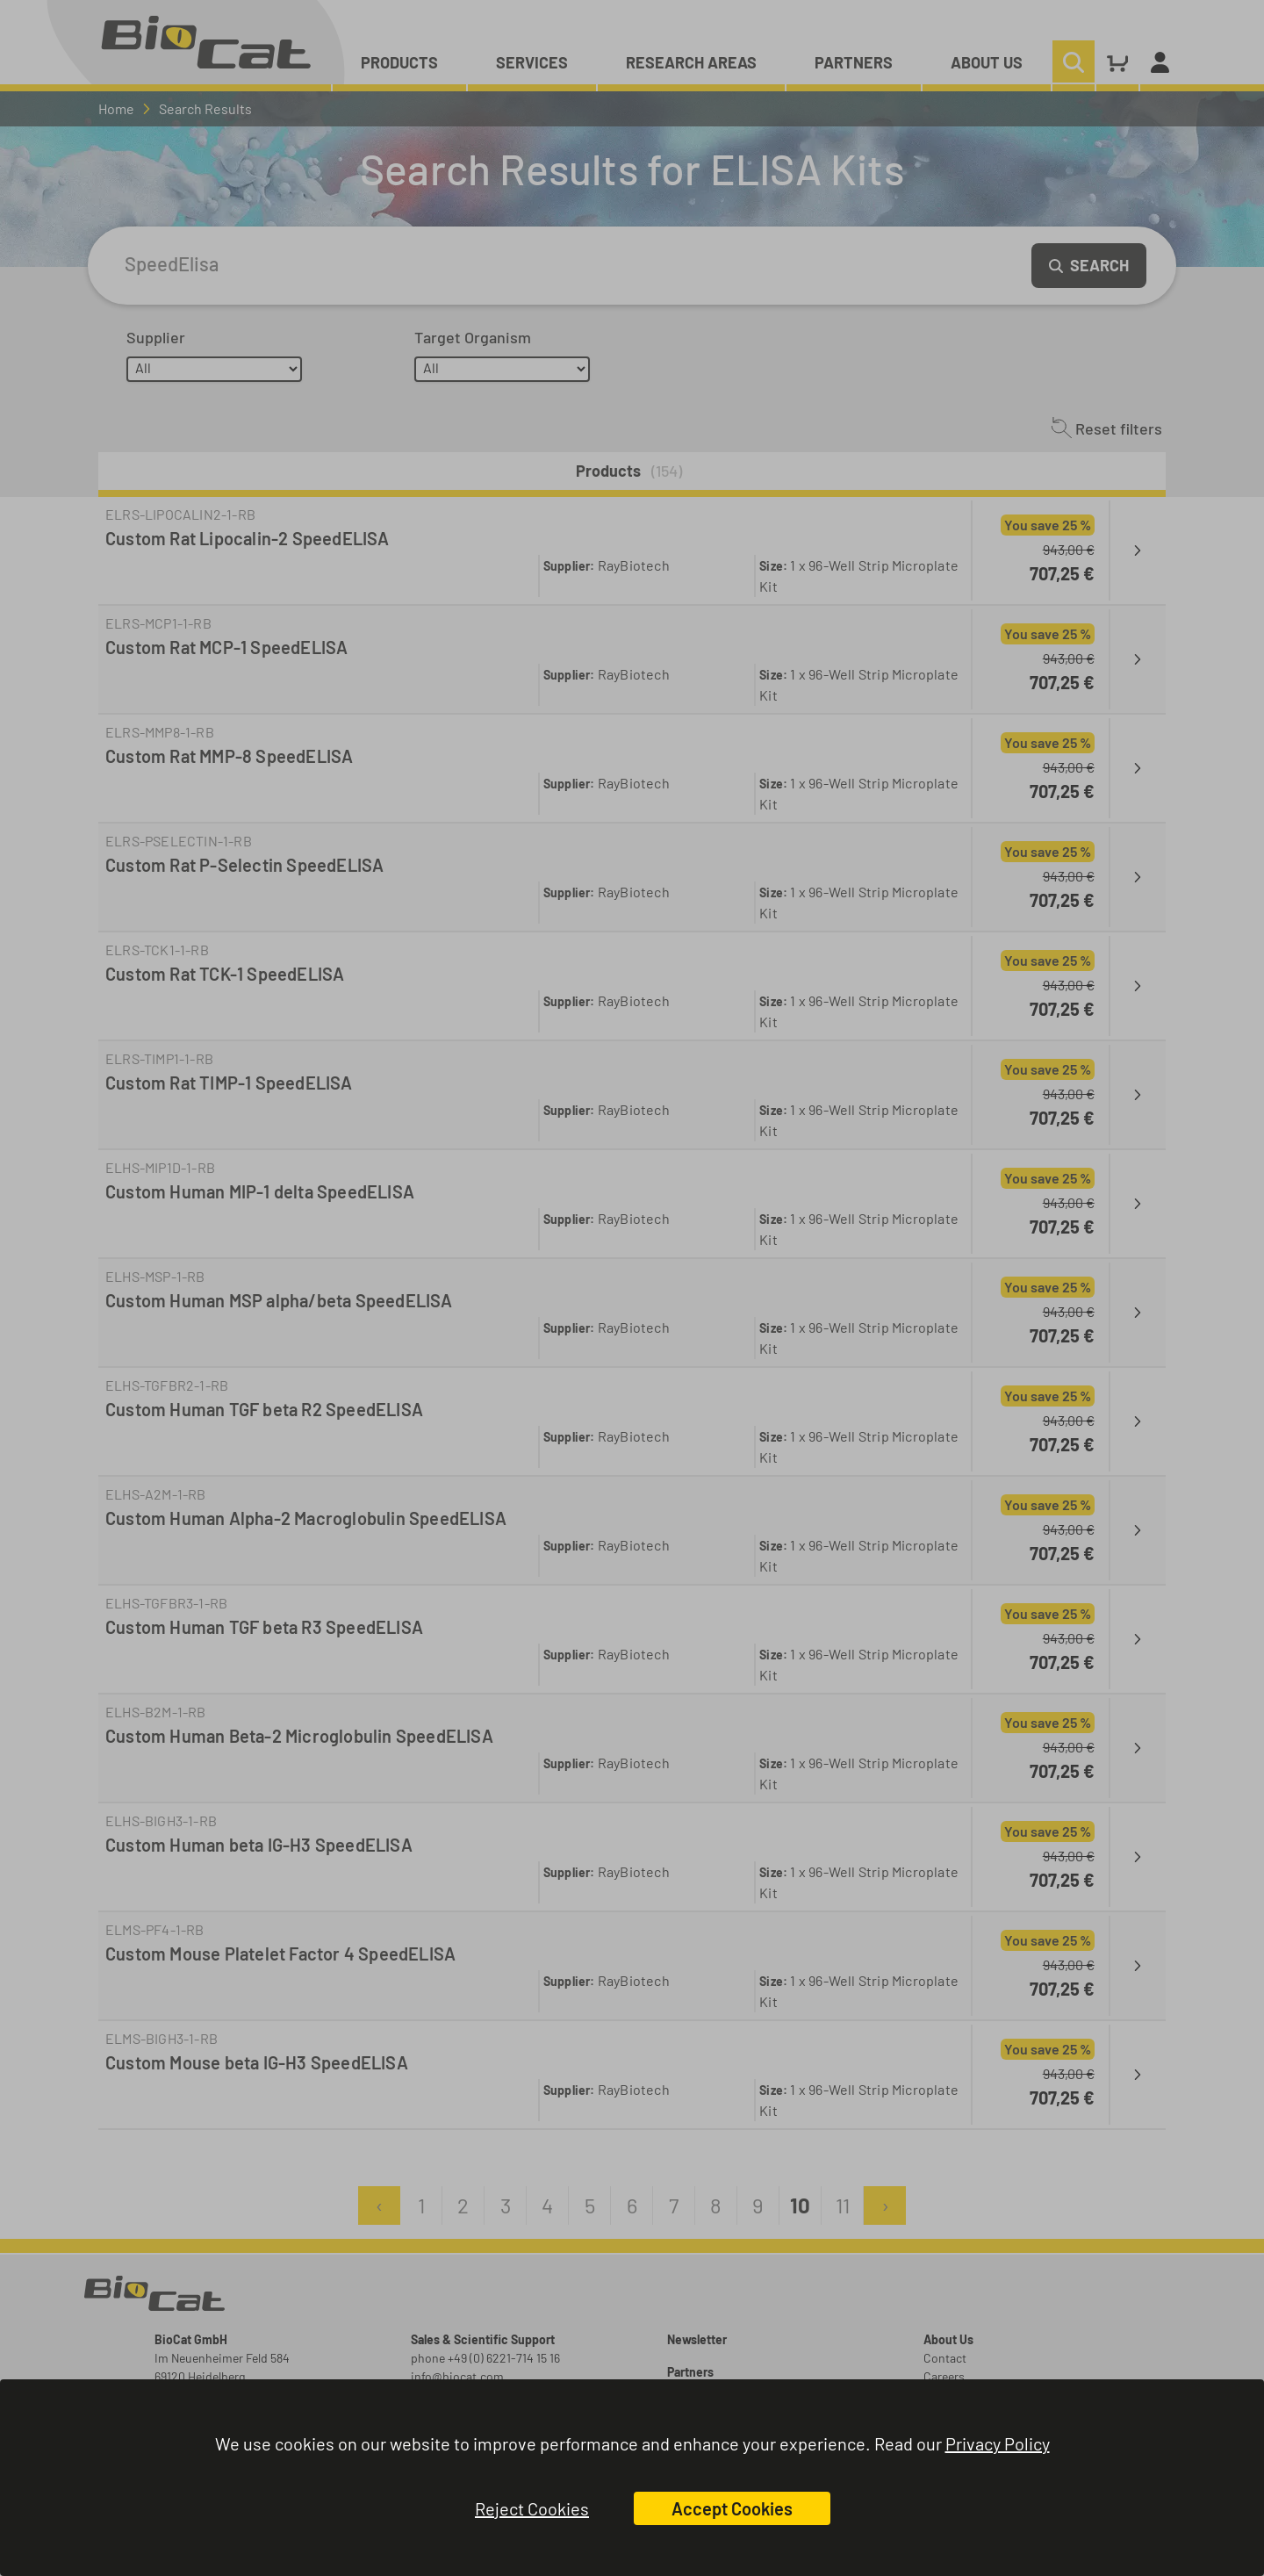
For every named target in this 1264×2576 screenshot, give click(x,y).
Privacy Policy (997, 2443)
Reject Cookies (532, 2508)
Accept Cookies (732, 2508)
